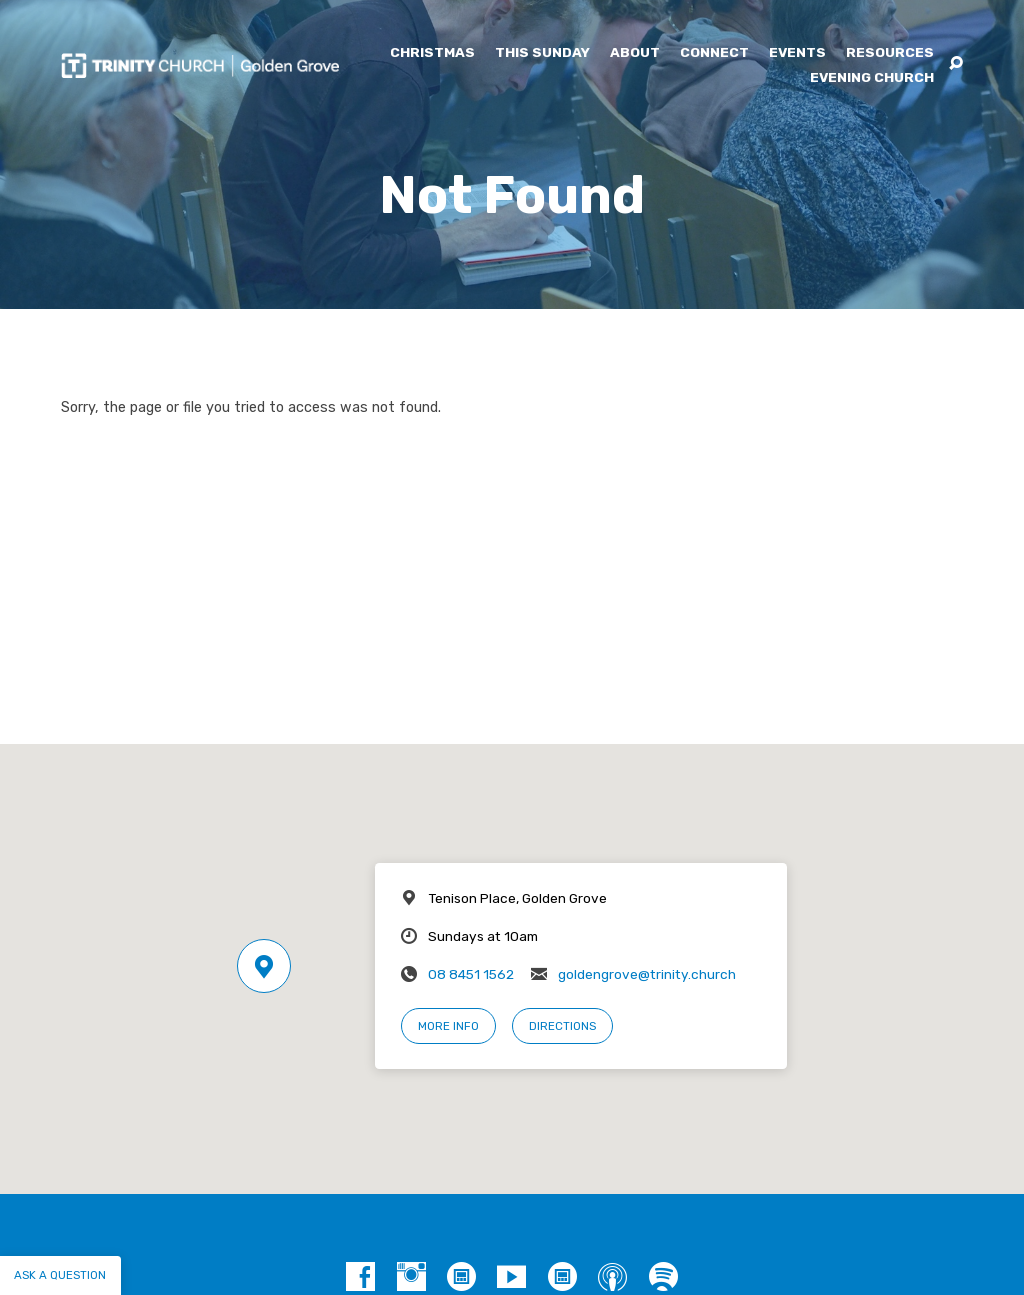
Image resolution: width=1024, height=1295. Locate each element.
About (635, 53)
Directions (562, 1026)
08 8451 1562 (471, 974)
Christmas (432, 53)
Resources (890, 53)
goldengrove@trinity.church (647, 974)
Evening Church (872, 78)
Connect (714, 53)
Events (797, 53)
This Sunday (542, 53)
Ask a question (60, 1275)
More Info (448, 1026)
